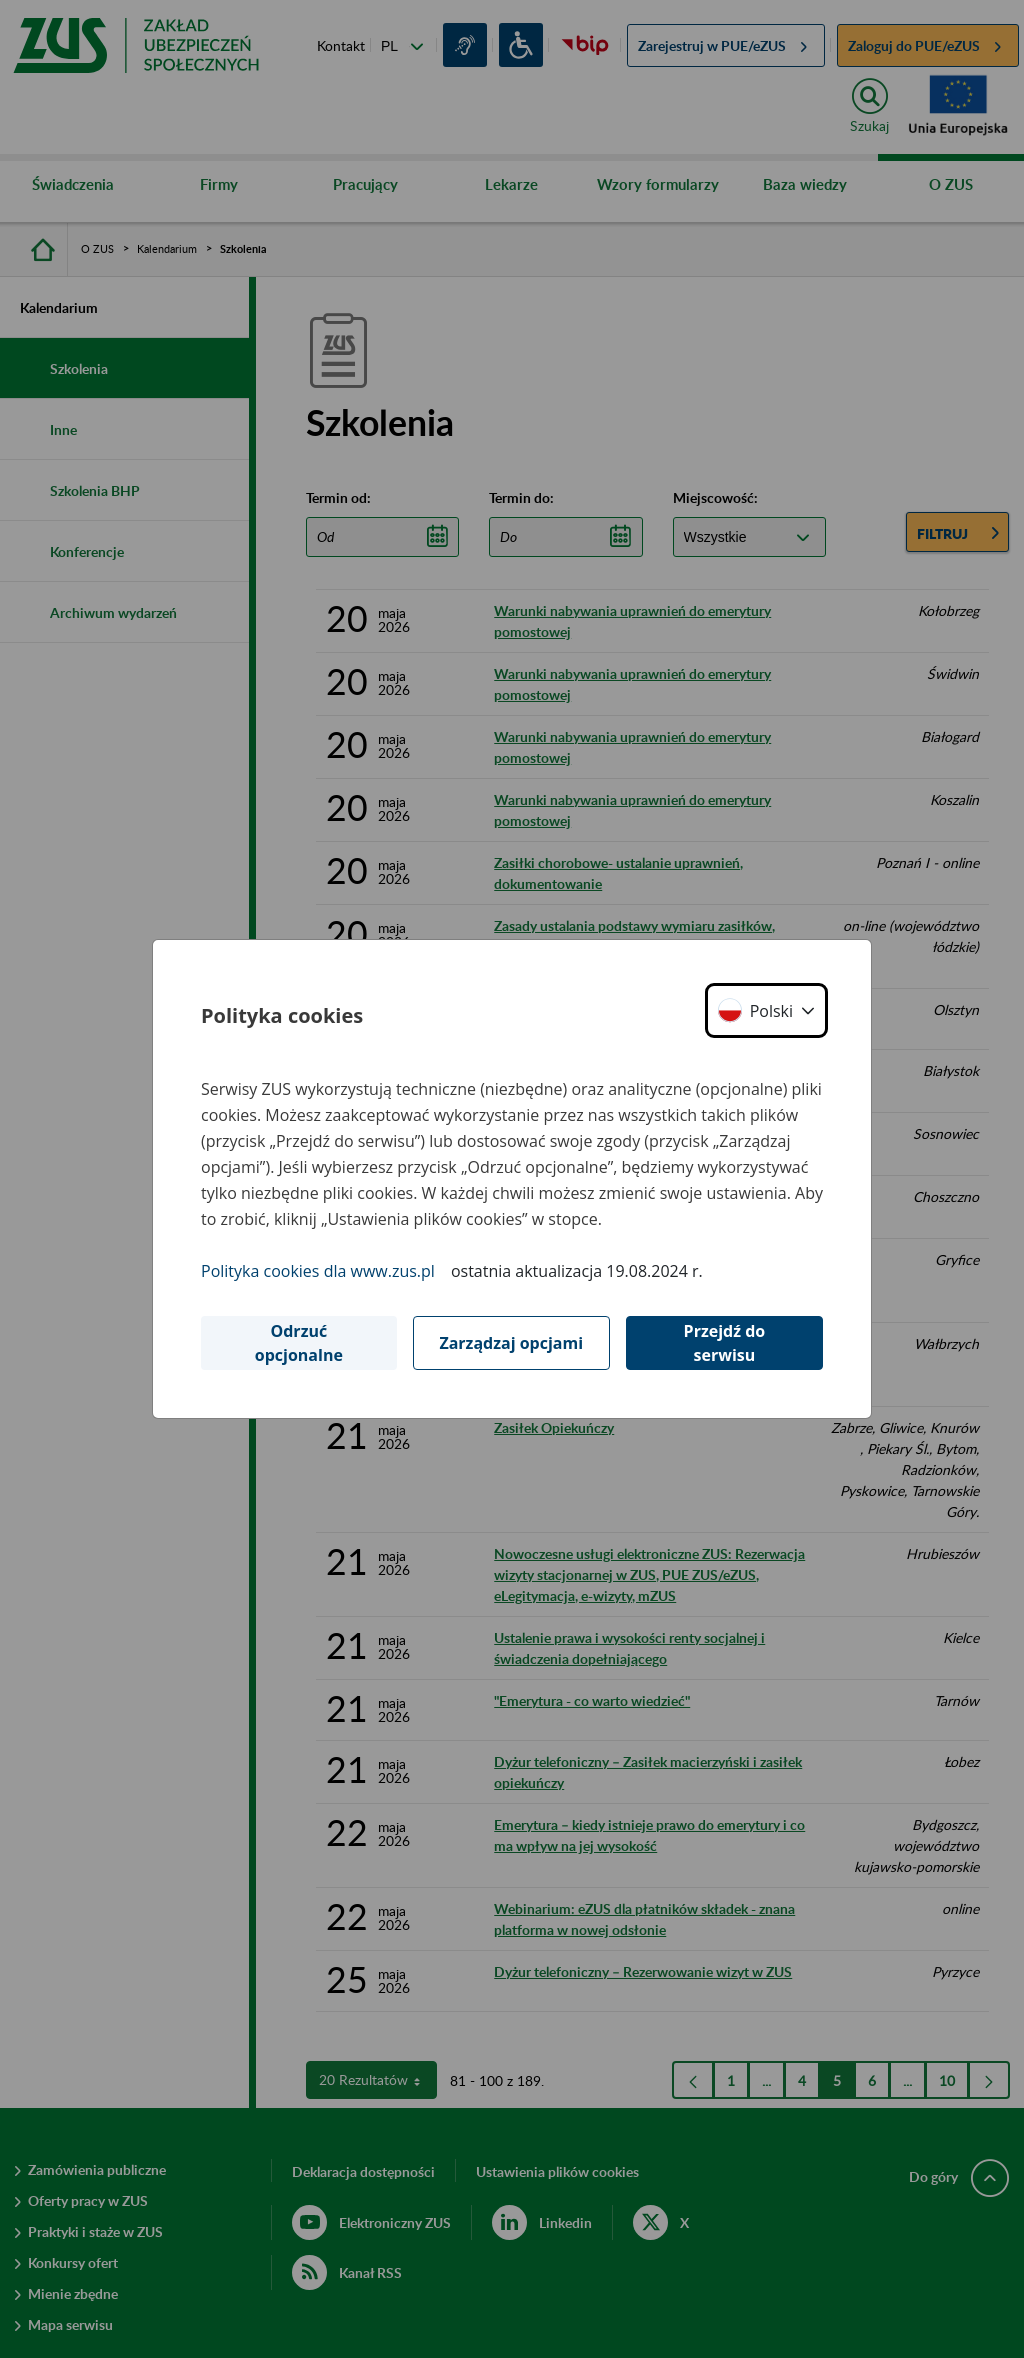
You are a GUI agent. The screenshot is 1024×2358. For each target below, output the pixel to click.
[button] (766, 1010)
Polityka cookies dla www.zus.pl (318, 1271)
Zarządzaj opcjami (511, 1343)
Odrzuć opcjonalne (299, 1343)
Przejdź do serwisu (725, 1343)
